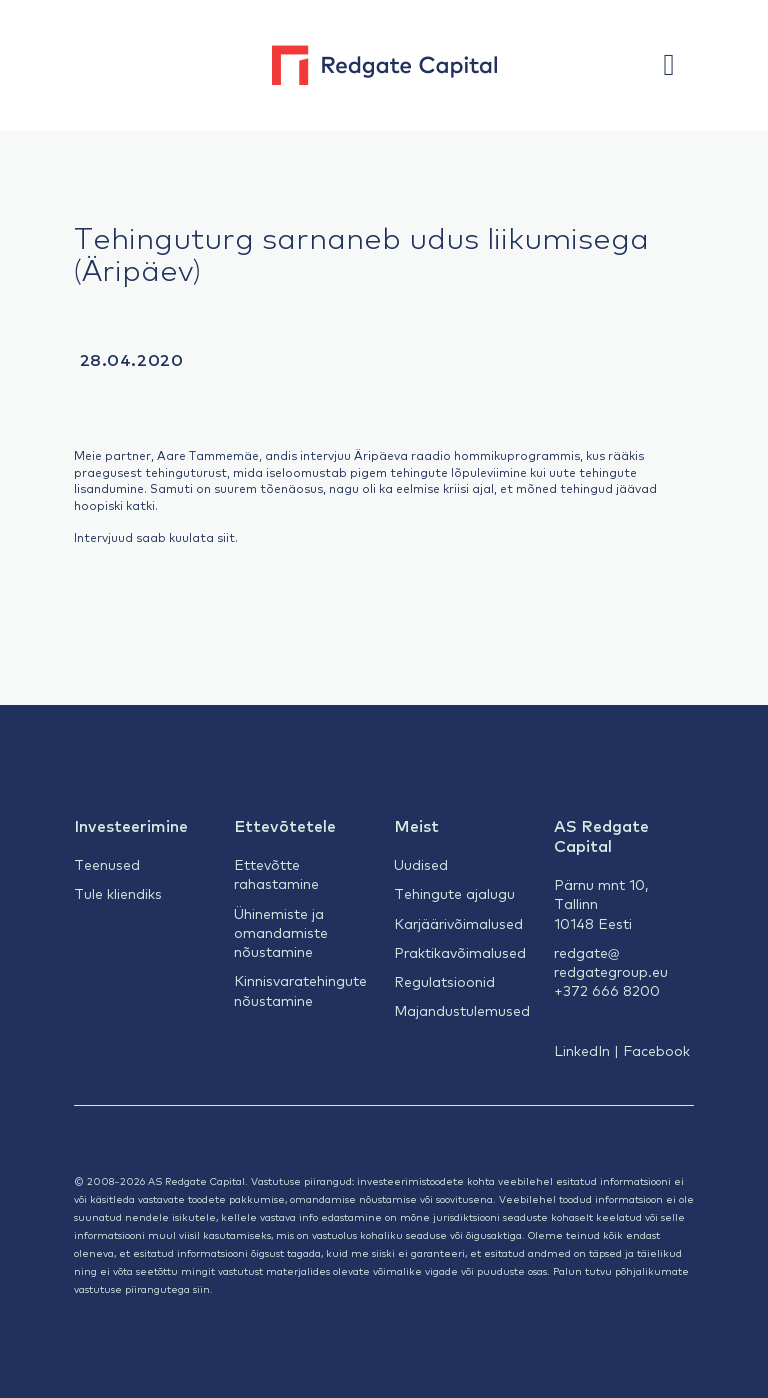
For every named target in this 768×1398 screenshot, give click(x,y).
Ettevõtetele (285, 825)
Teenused (107, 864)
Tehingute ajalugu (454, 893)
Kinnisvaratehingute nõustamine (300, 989)
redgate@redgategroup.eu (611, 961)
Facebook (656, 1050)
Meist (416, 825)
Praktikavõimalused (460, 952)
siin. (203, 1288)
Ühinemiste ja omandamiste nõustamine (281, 932)
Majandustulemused (462, 1010)
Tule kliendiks (118, 893)
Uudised (421, 864)
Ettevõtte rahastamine (276, 873)
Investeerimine (131, 825)
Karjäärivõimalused (458, 923)
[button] (679, 65)
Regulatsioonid (444, 981)
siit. (227, 537)
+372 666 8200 (607, 990)
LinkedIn (582, 1050)
